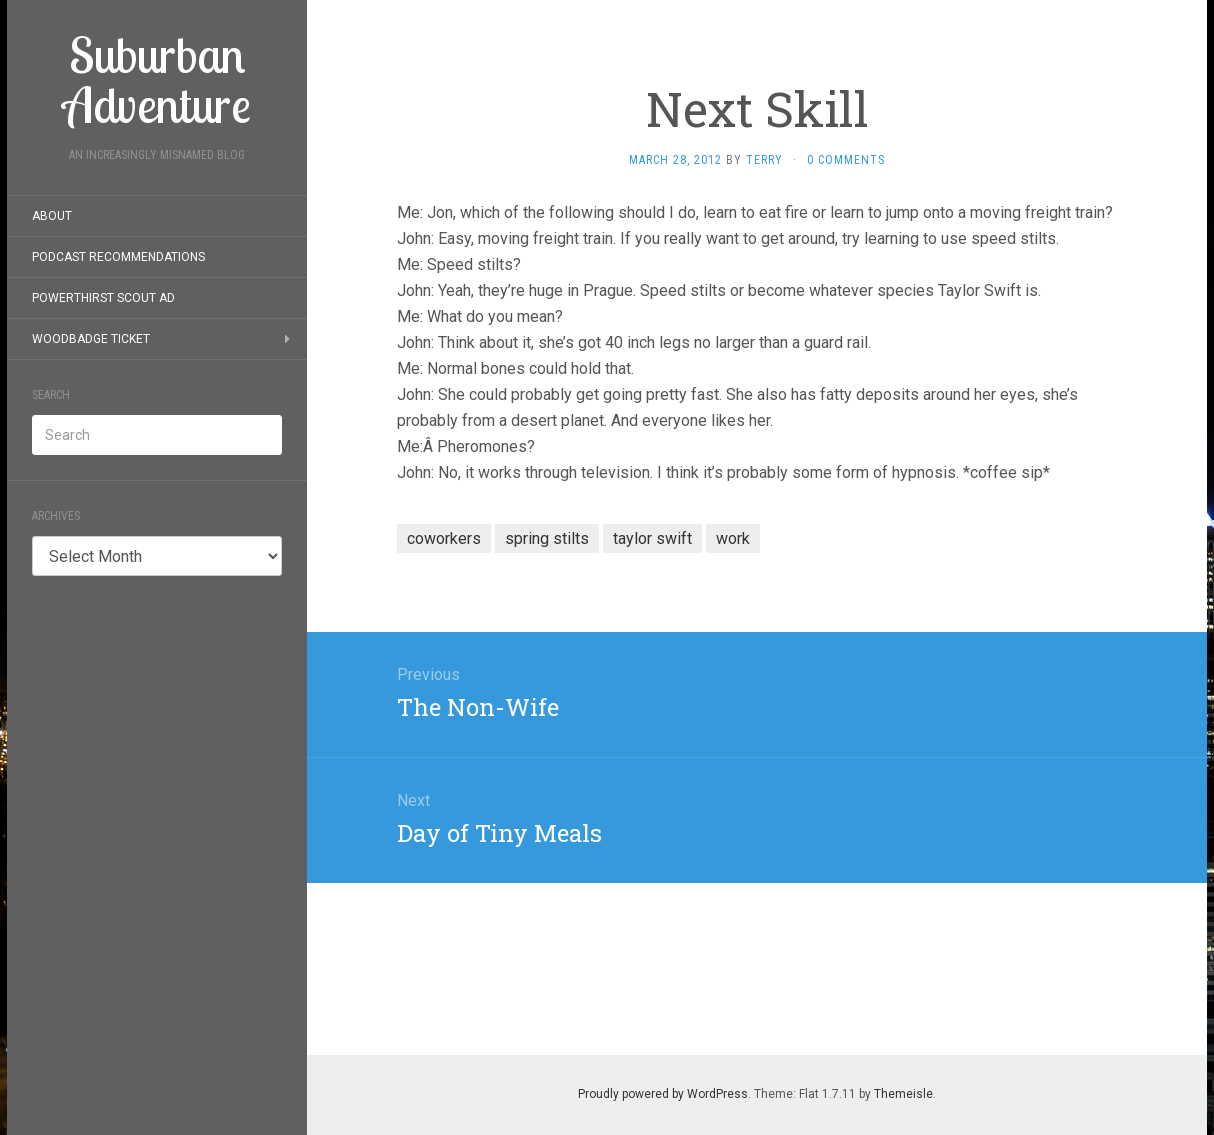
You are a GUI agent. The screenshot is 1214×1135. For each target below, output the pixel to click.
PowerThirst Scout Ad (103, 298)
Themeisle (903, 1094)
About (52, 216)
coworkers (444, 538)
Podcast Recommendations (118, 257)
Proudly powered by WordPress (663, 1094)
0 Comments (846, 160)
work (733, 538)
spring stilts (547, 538)
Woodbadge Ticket (91, 339)
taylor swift (652, 538)
